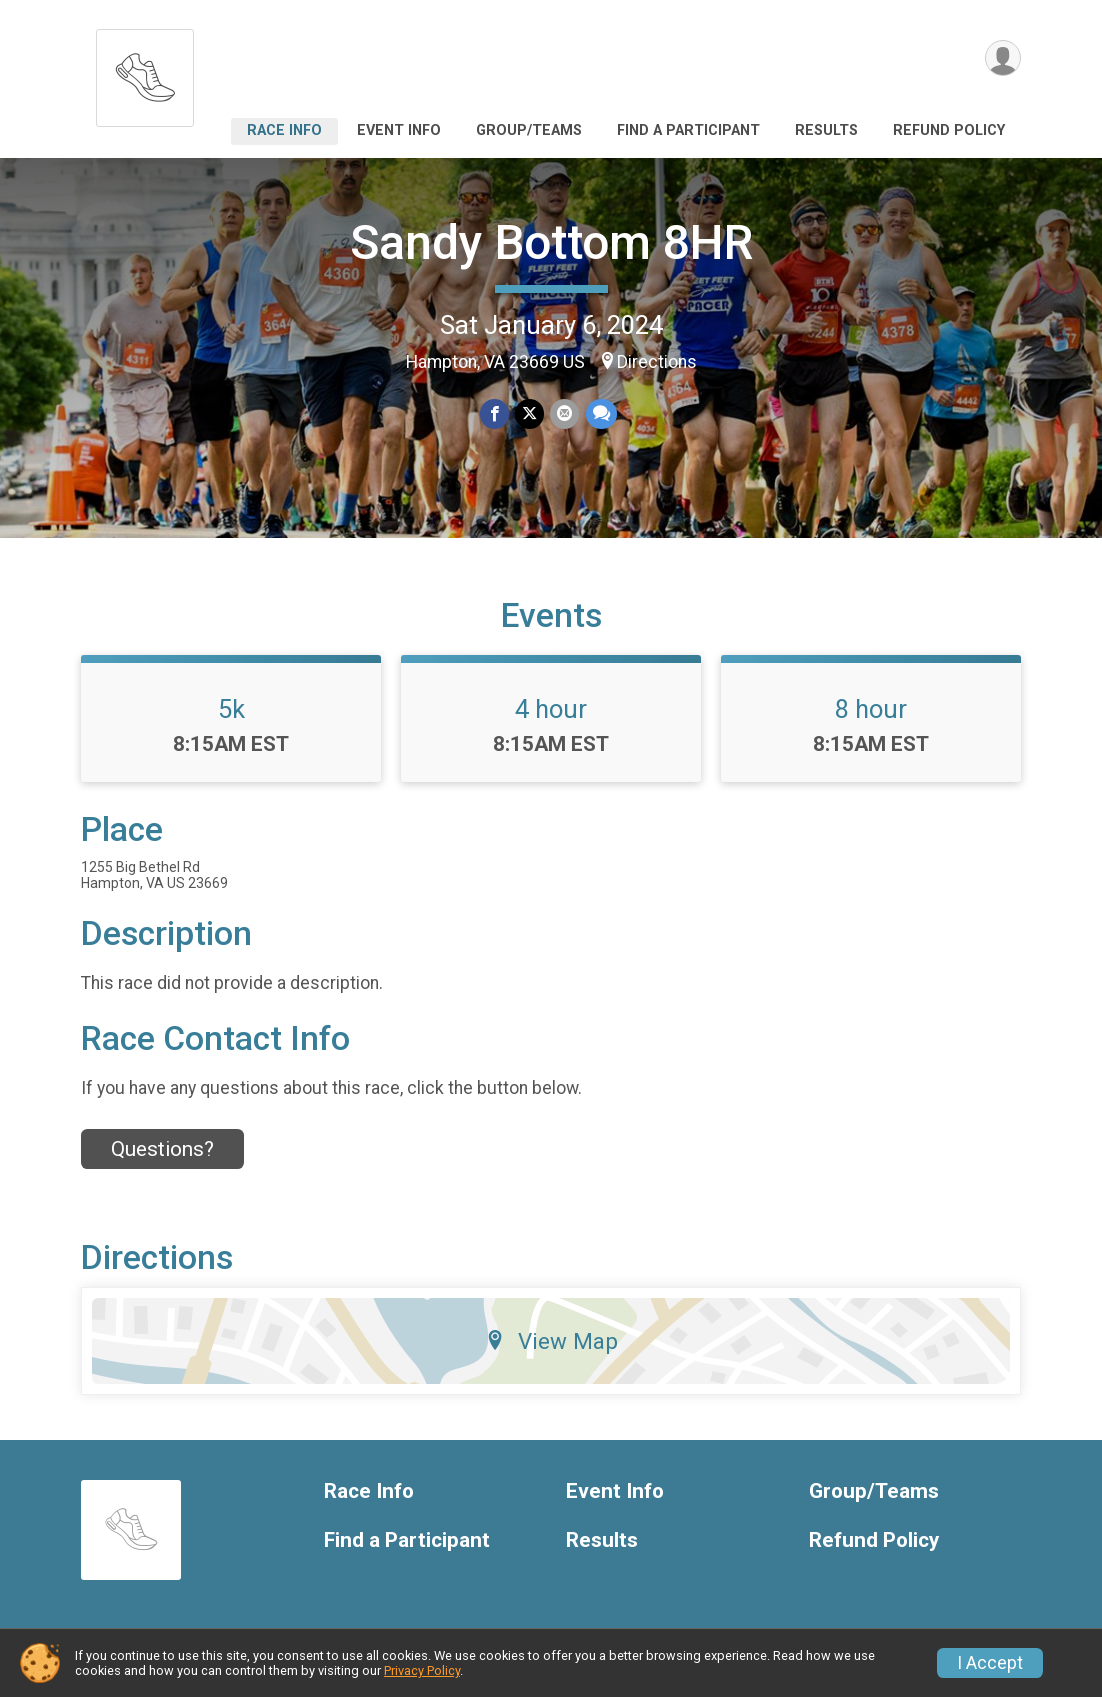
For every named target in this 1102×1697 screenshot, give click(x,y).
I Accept (990, 1663)
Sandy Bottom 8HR (551, 242)
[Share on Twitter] (529, 413)
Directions (657, 362)
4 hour (551, 709)
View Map (551, 1341)
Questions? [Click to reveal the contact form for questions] (162, 1149)
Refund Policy (949, 130)
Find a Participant (688, 130)
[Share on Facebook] (494, 413)
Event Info (399, 130)
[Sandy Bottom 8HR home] (145, 72)
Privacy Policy (422, 1670)
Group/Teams (529, 130)
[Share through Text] (600, 413)
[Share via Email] (564, 413)
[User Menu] (1002, 58)
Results (826, 130)
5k (231, 709)
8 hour (871, 709)
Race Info (284, 130)
